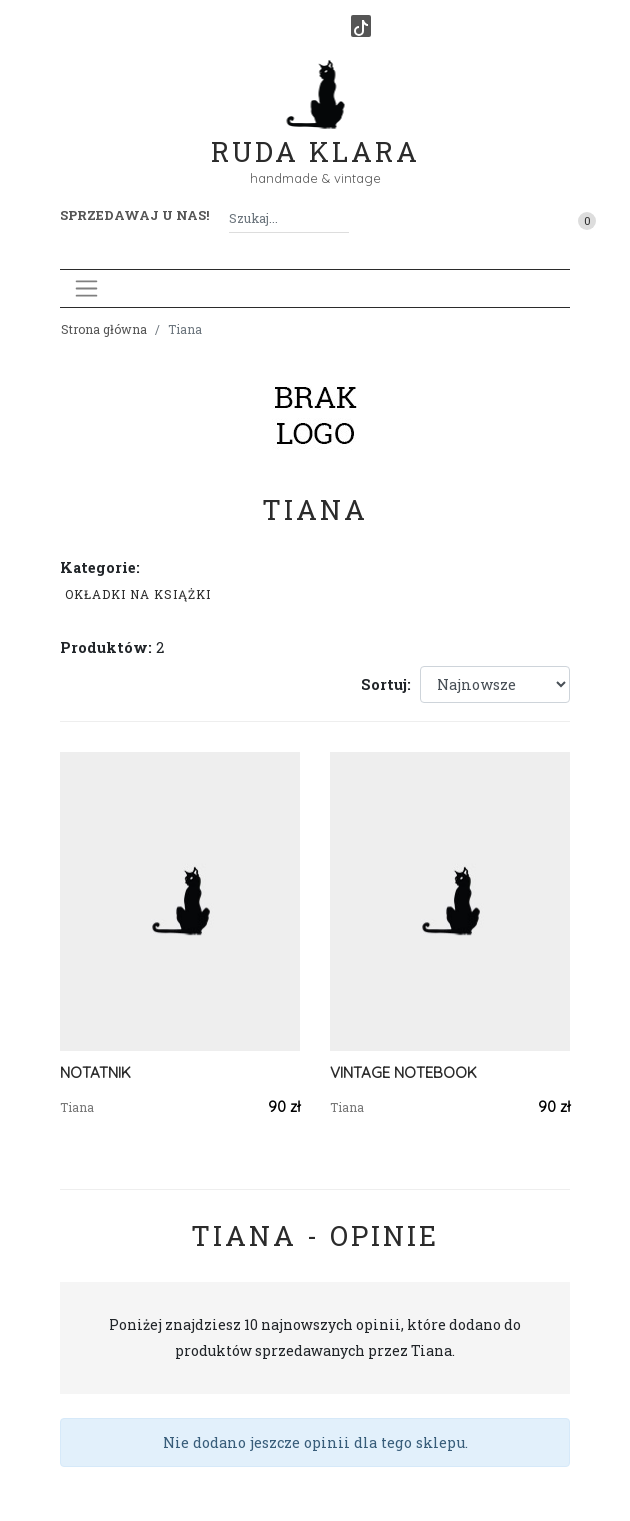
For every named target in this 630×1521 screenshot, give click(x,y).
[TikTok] (361, 26)
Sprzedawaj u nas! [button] (134, 215)
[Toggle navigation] (86, 288)
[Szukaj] (341, 218)
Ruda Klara (315, 135)
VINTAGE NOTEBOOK (403, 1072)
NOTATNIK (95, 1072)
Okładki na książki (138, 594)
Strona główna (104, 329)
